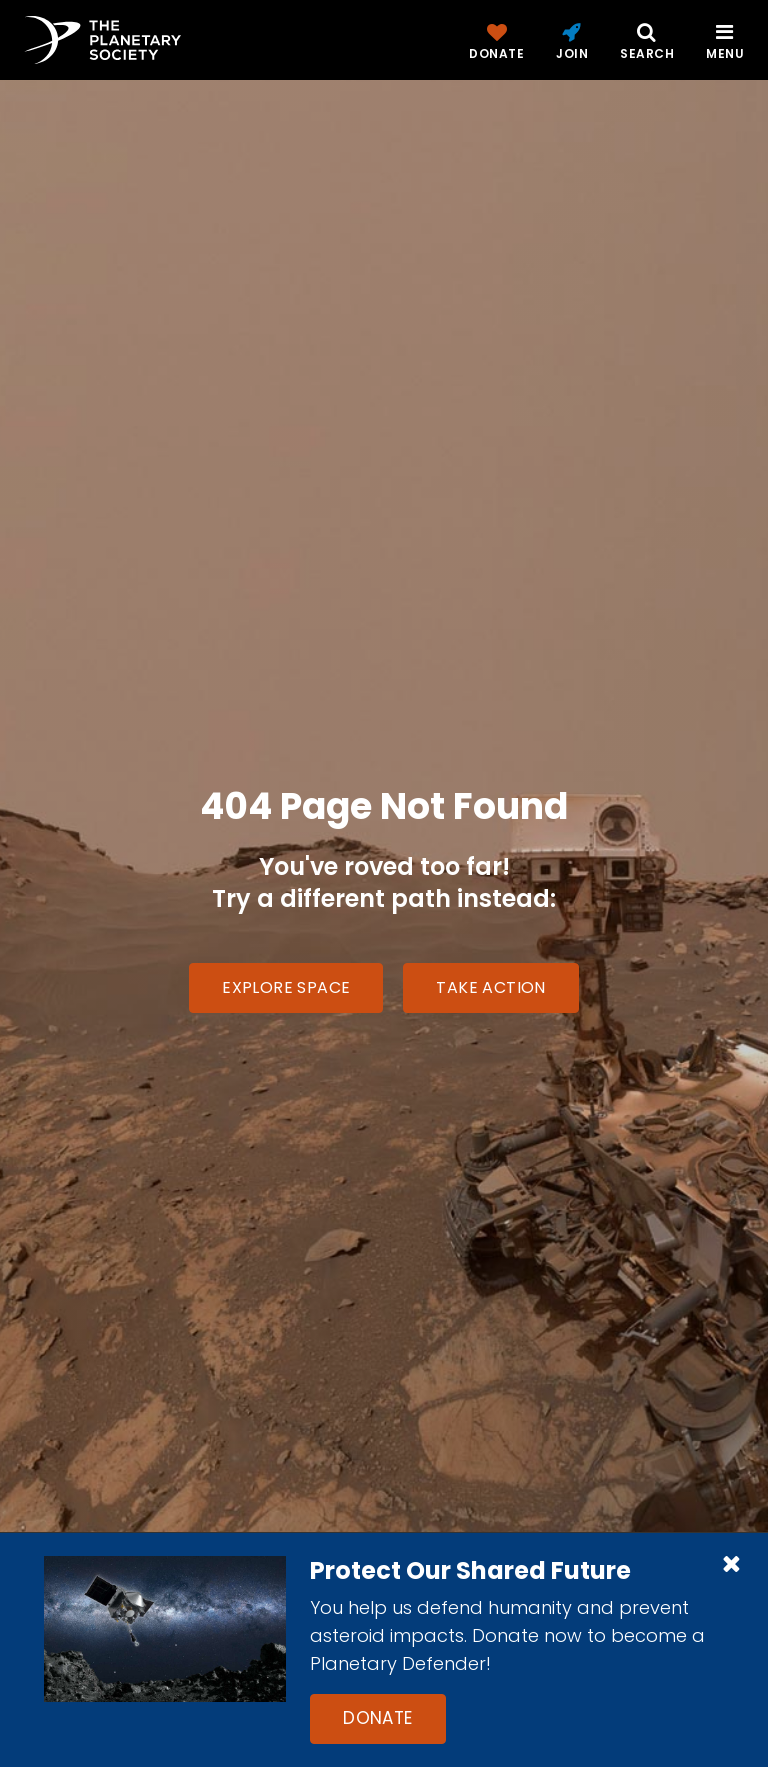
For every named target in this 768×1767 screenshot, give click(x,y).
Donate (378, 1718)
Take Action (490, 987)
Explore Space (286, 987)
